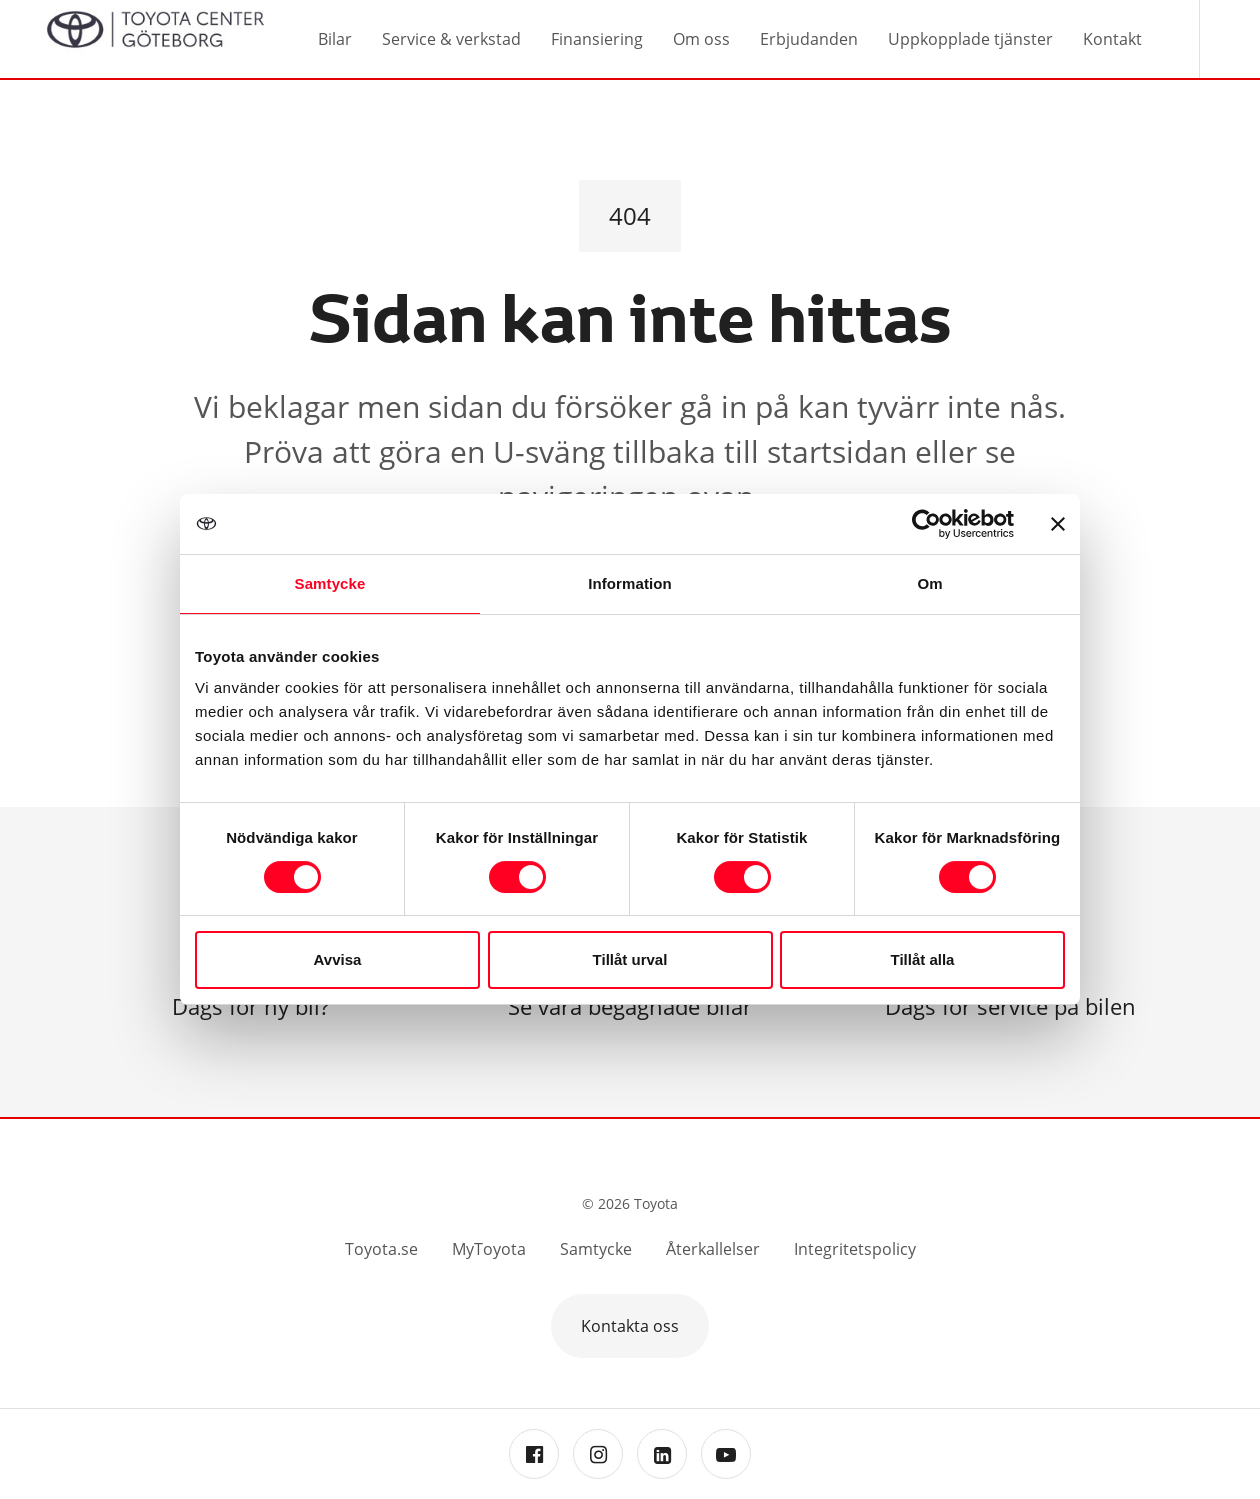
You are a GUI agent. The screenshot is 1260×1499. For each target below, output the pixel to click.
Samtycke (596, 1249)
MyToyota (489, 1249)
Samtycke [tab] (330, 583)
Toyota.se (381, 1249)
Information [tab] (630, 583)
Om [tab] (929, 583)
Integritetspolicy (855, 1249)
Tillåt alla (923, 959)
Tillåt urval (630, 959)
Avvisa (338, 959)
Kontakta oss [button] (630, 1326)
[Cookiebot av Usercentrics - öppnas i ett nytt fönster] (926, 524)
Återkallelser (713, 1249)
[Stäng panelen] (1058, 524)
